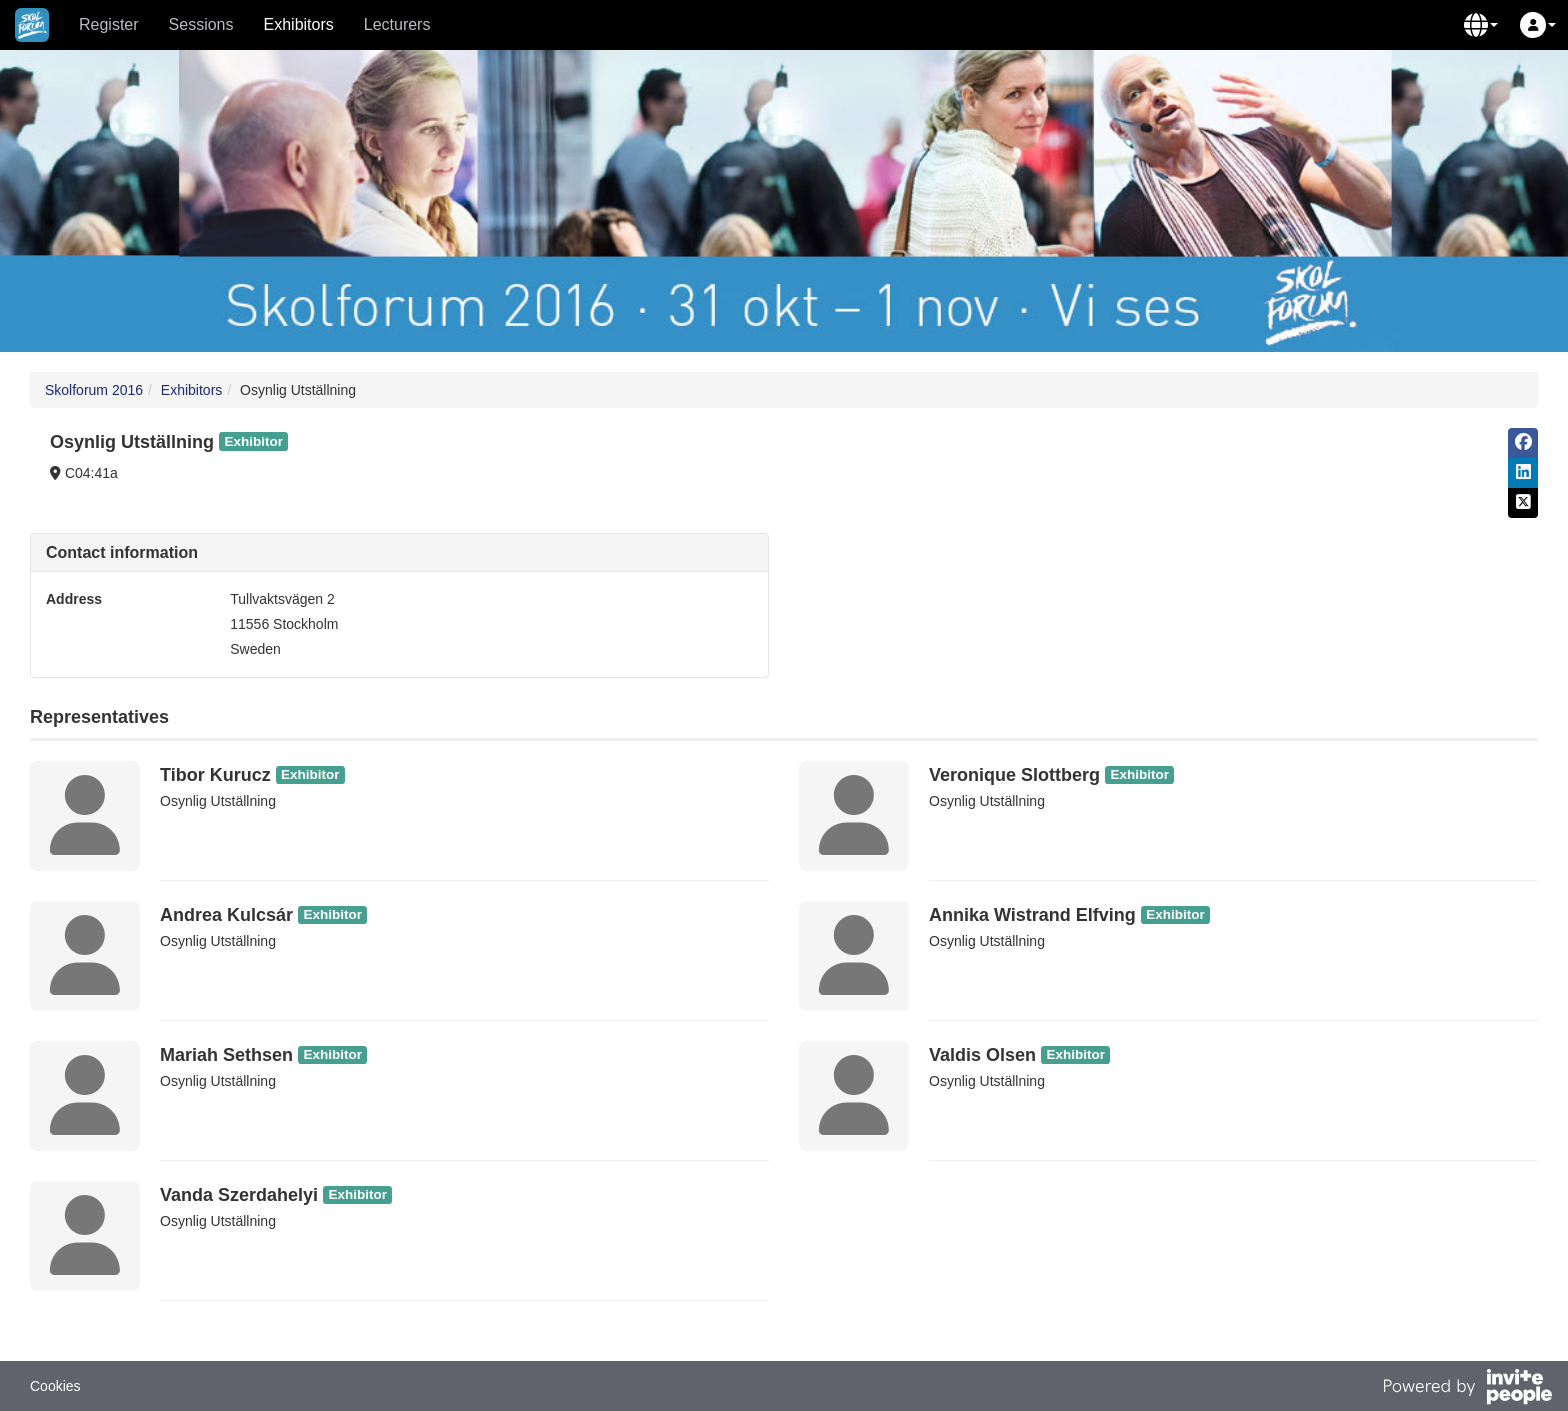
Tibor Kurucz (215, 775)
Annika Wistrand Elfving (1032, 915)
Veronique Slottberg (1014, 775)
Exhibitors (299, 24)
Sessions (201, 24)
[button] (1481, 25)
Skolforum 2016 (94, 390)
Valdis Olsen (982, 1055)
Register (109, 24)
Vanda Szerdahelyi (239, 1195)
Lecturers (397, 24)
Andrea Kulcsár (226, 915)
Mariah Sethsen (226, 1055)
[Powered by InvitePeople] (1467, 1389)
